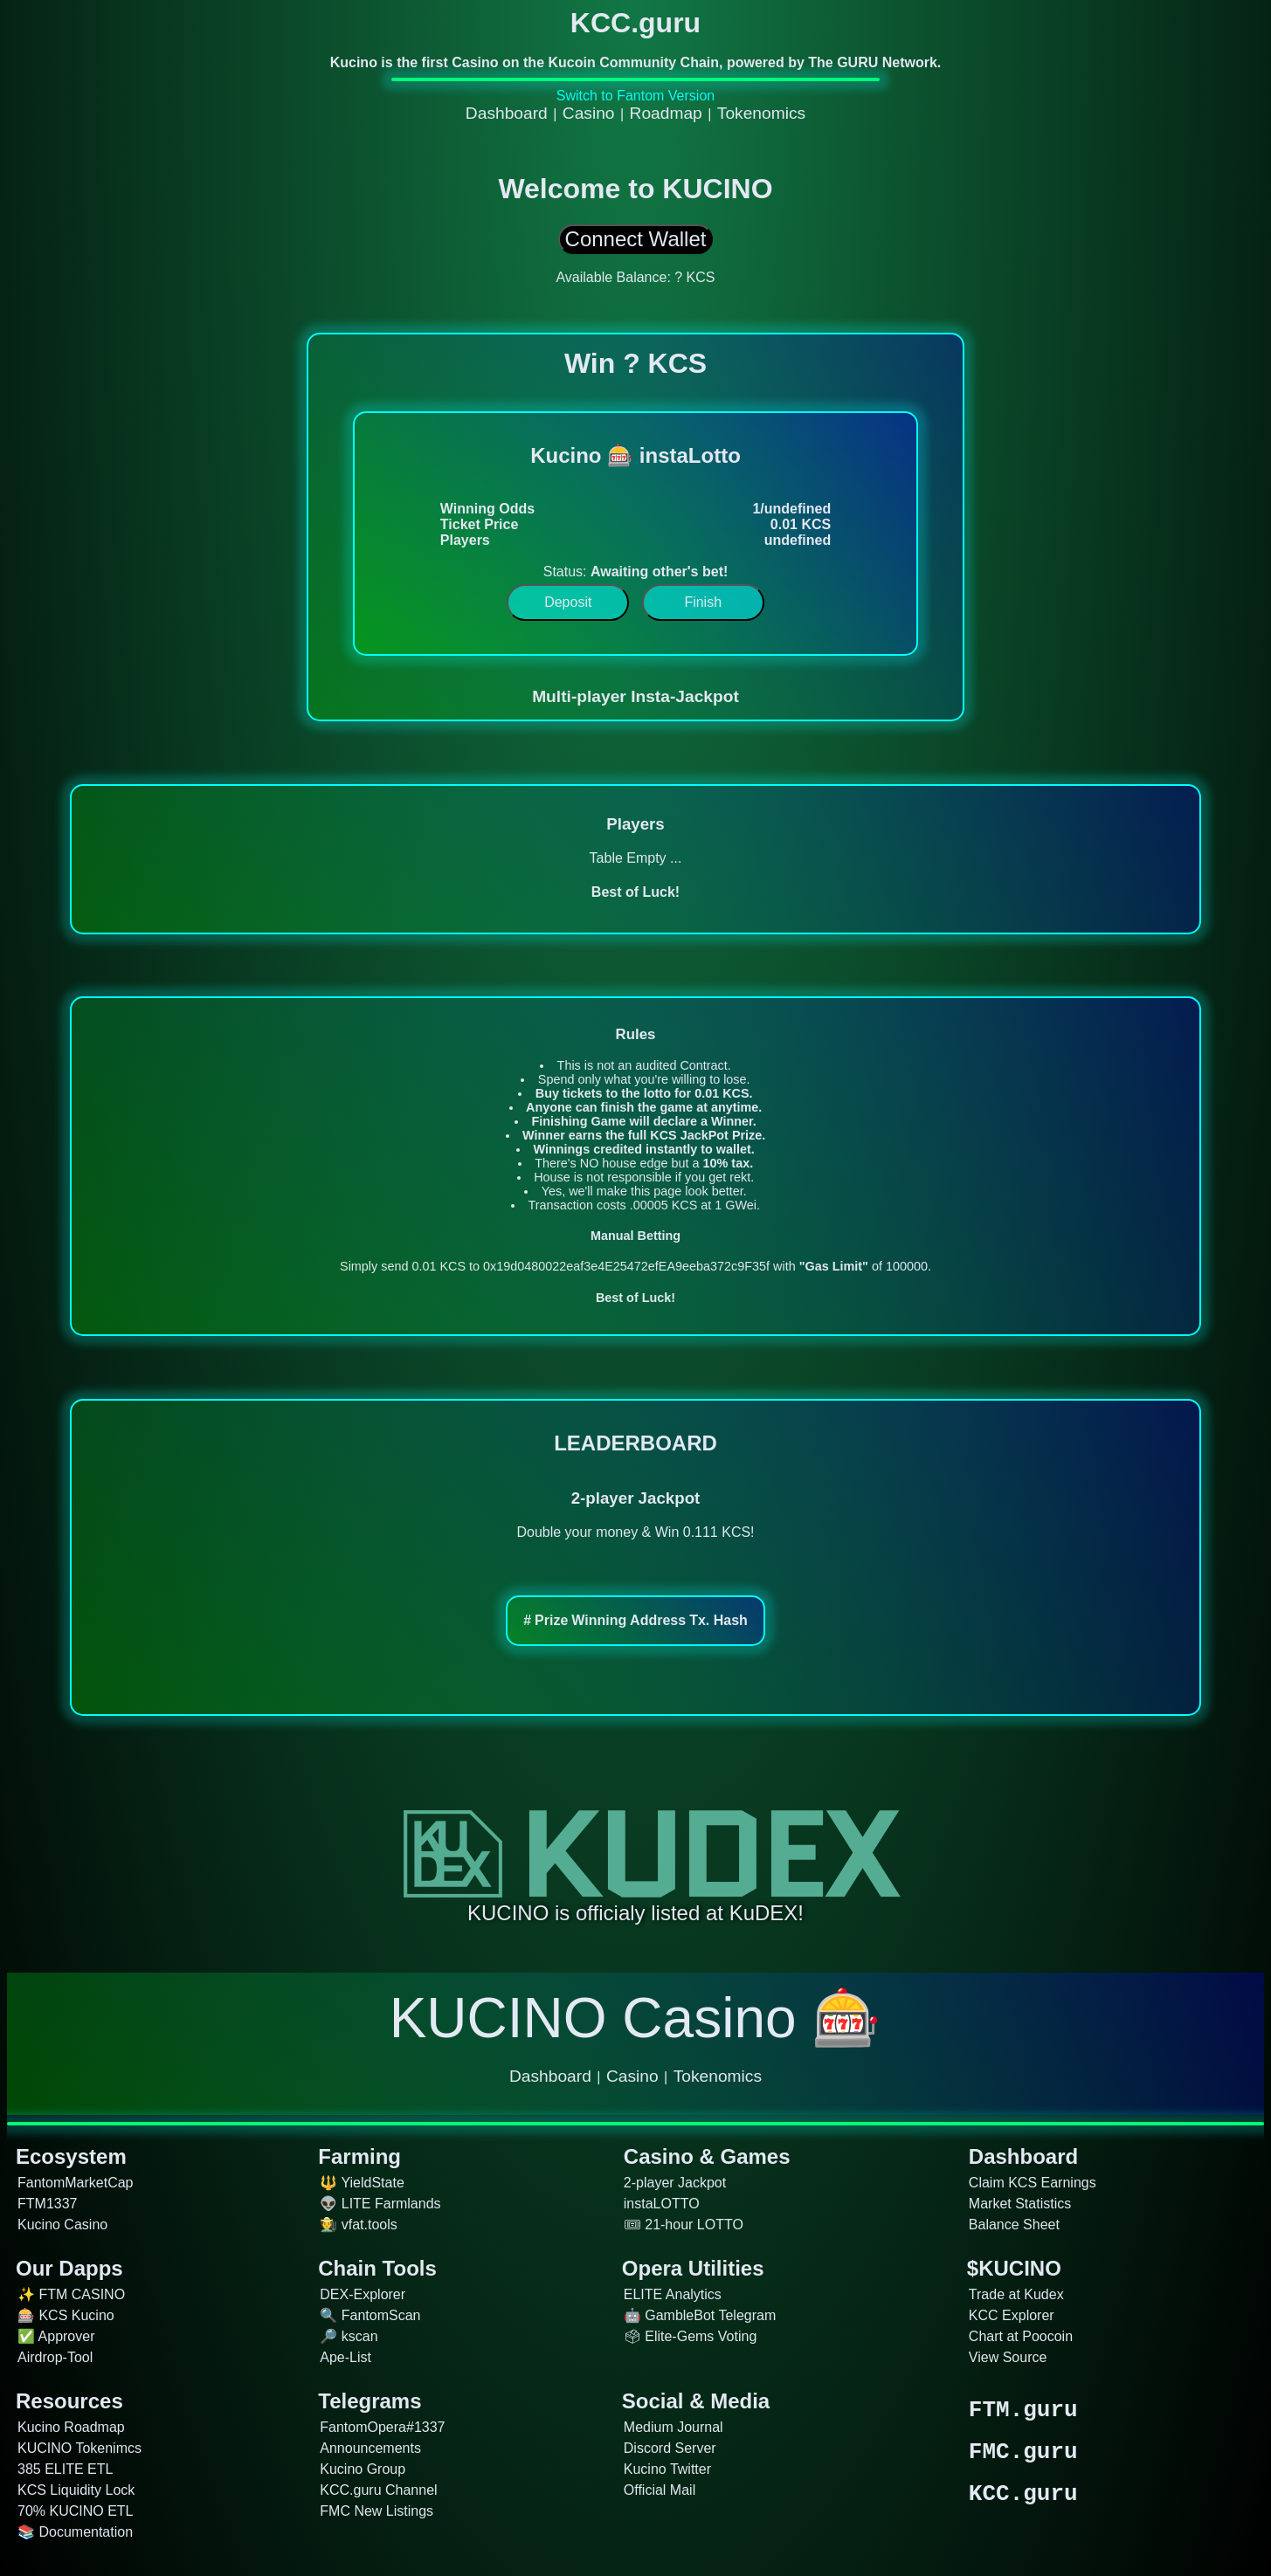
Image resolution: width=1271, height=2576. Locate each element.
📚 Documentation (75, 2531)
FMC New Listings (376, 2511)
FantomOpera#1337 (382, 2427)
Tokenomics (761, 113)
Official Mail (659, 2490)
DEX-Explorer (362, 2294)
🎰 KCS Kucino (65, 2315)
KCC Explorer (1011, 2315)
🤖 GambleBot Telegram (700, 2315)
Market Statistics (1020, 2203)
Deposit (567, 602)
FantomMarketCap (75, 2182)
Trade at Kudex (1016, 2294)
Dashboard (507, 113)
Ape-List (345, 2357)
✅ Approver (55, 2336)
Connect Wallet (636, 239)
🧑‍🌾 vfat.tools (358, 2224)
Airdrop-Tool (55, 2357)
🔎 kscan (348, 2336)
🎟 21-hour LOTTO (683, 2224)
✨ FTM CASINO (71, 2294)
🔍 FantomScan (370, 2315)
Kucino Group (362, 2469)
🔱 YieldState (362, 2182)
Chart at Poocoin (1021, 2336)
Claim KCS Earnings (1032, 2182)
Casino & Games (707, 2156)
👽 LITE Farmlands (380, 2203)
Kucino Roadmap (71, 2427)
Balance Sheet (1014, 2224)
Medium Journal (673, 2427)
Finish (703, 602)
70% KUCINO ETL (75, 2511)
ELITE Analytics (673, 2294)
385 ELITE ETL (65, 2469)
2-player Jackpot (675, 2182)
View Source (1008, 2357)
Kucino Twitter (667, 2469)
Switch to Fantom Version (635, 95)
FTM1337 (47, 2203)
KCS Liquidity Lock (76, 2490)
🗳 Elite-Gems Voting (690, 2336)
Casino (589, 113)
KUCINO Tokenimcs (79, 2448)
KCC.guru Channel (378, 2490)
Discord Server (670, 2448)
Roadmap (666, 113)
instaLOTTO (662, 2203)
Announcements (370, 2448)
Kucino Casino (62, 2224)
